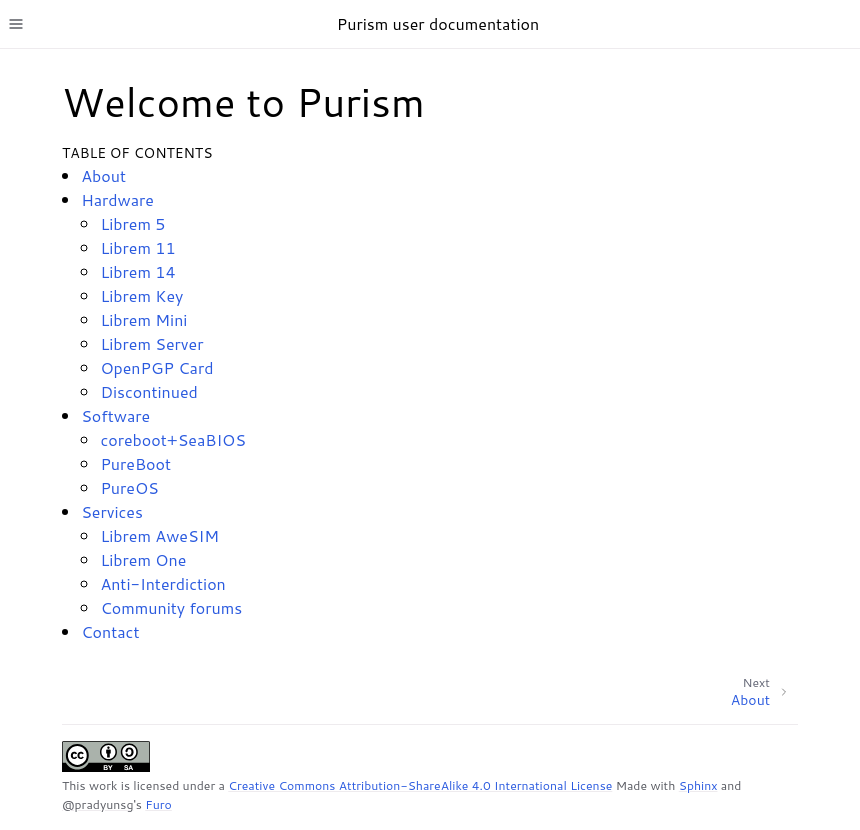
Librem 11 (137, 247)
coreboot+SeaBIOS (173, 439)
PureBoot (135, 463)
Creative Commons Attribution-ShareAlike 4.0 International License (420, 785)
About (103, 175)
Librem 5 (132, 223)
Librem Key (141, 295)
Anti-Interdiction (162, 583)
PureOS (129, 487)
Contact (110, 631)
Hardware (117, 199)
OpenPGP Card (156, 367)
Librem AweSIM (159, 535)
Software (115, 415)
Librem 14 (137, 271)
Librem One (143, 559)
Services (112, 511)
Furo (158, 804)
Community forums (171, 607)
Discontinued (148, 391)
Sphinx (698, 785)
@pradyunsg (97, 804)
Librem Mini (143, 319)
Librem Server (151, 343)
